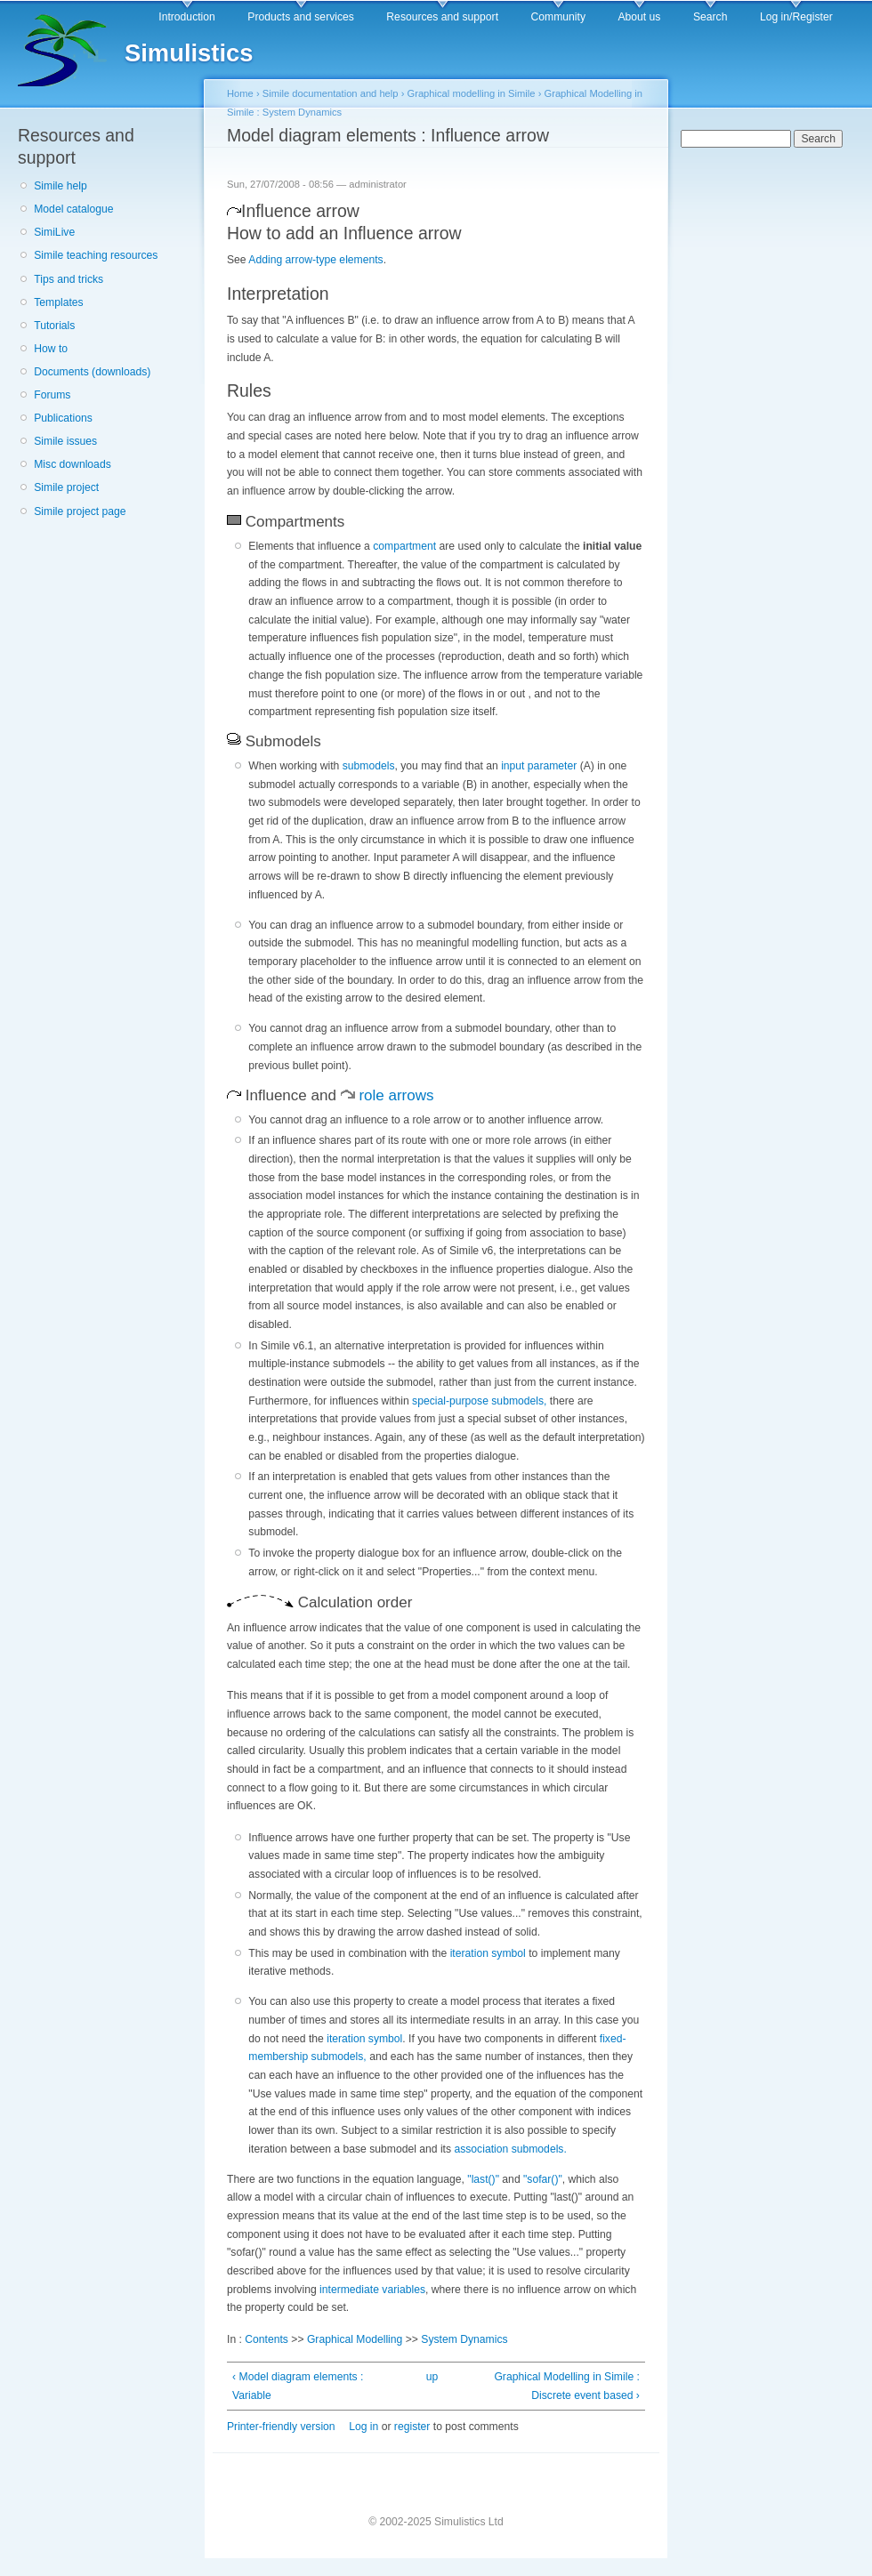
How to (51, 348)
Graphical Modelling (354, 2339)
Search (710, 17)
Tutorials (54, 325)
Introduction (186, 17)
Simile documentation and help (330, 93)
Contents (266, 2339)
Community (558, 17)
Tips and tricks (68, 279)
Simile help (60, 186)
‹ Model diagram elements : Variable (297, 2386)
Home (240, 93)
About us (639, 17)
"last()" (483, 2179)
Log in (363, 2426)
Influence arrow (300, 211)
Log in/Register (796, 17)
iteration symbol (488, 1953)
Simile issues (65, 441)
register (412, 2426)
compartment (404, 546)
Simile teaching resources (95, 255)
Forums (52, 395)
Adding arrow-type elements (315, 260)
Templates (58, 302)
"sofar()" (542, 2179)
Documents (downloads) (92, 372)
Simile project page (79, 511)
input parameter (539, 766)
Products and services (300, 17)
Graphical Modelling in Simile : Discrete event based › (567, 2386)
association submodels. (510, 2149)
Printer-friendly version (281, 2426)
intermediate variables (371, 2289)
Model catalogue (73, 209)
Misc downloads (72, 464)
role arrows (396, 1095)
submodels (369, 766)
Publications (63, 418)
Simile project (66, 487)
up (432, 2377)
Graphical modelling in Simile (471, 93)
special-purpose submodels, (479, 1401)
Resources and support (442, 17)
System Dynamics (464, 2339)
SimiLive (54, 232)
